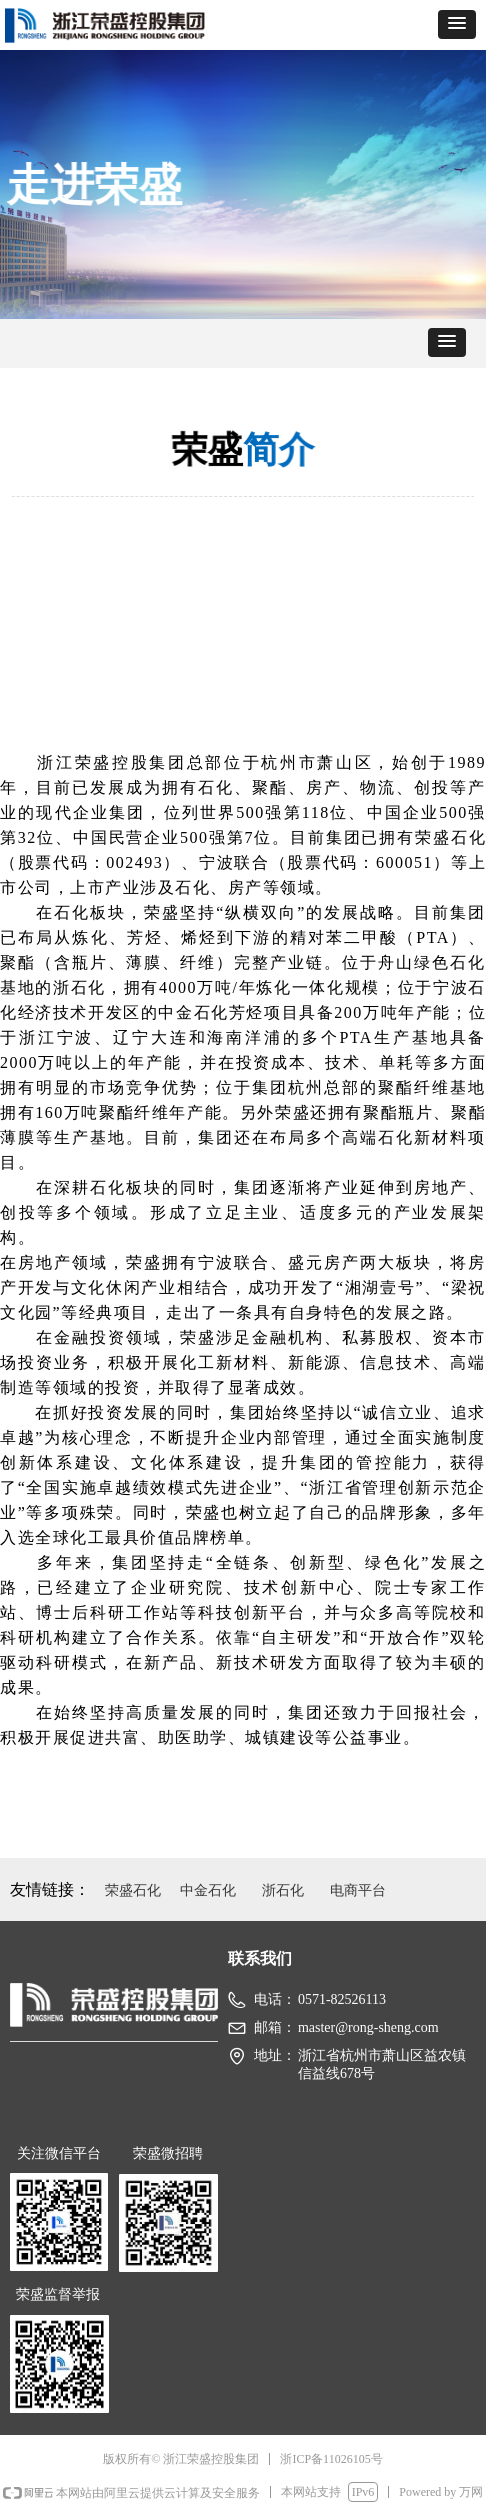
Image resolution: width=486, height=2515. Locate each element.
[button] (457, 24)
